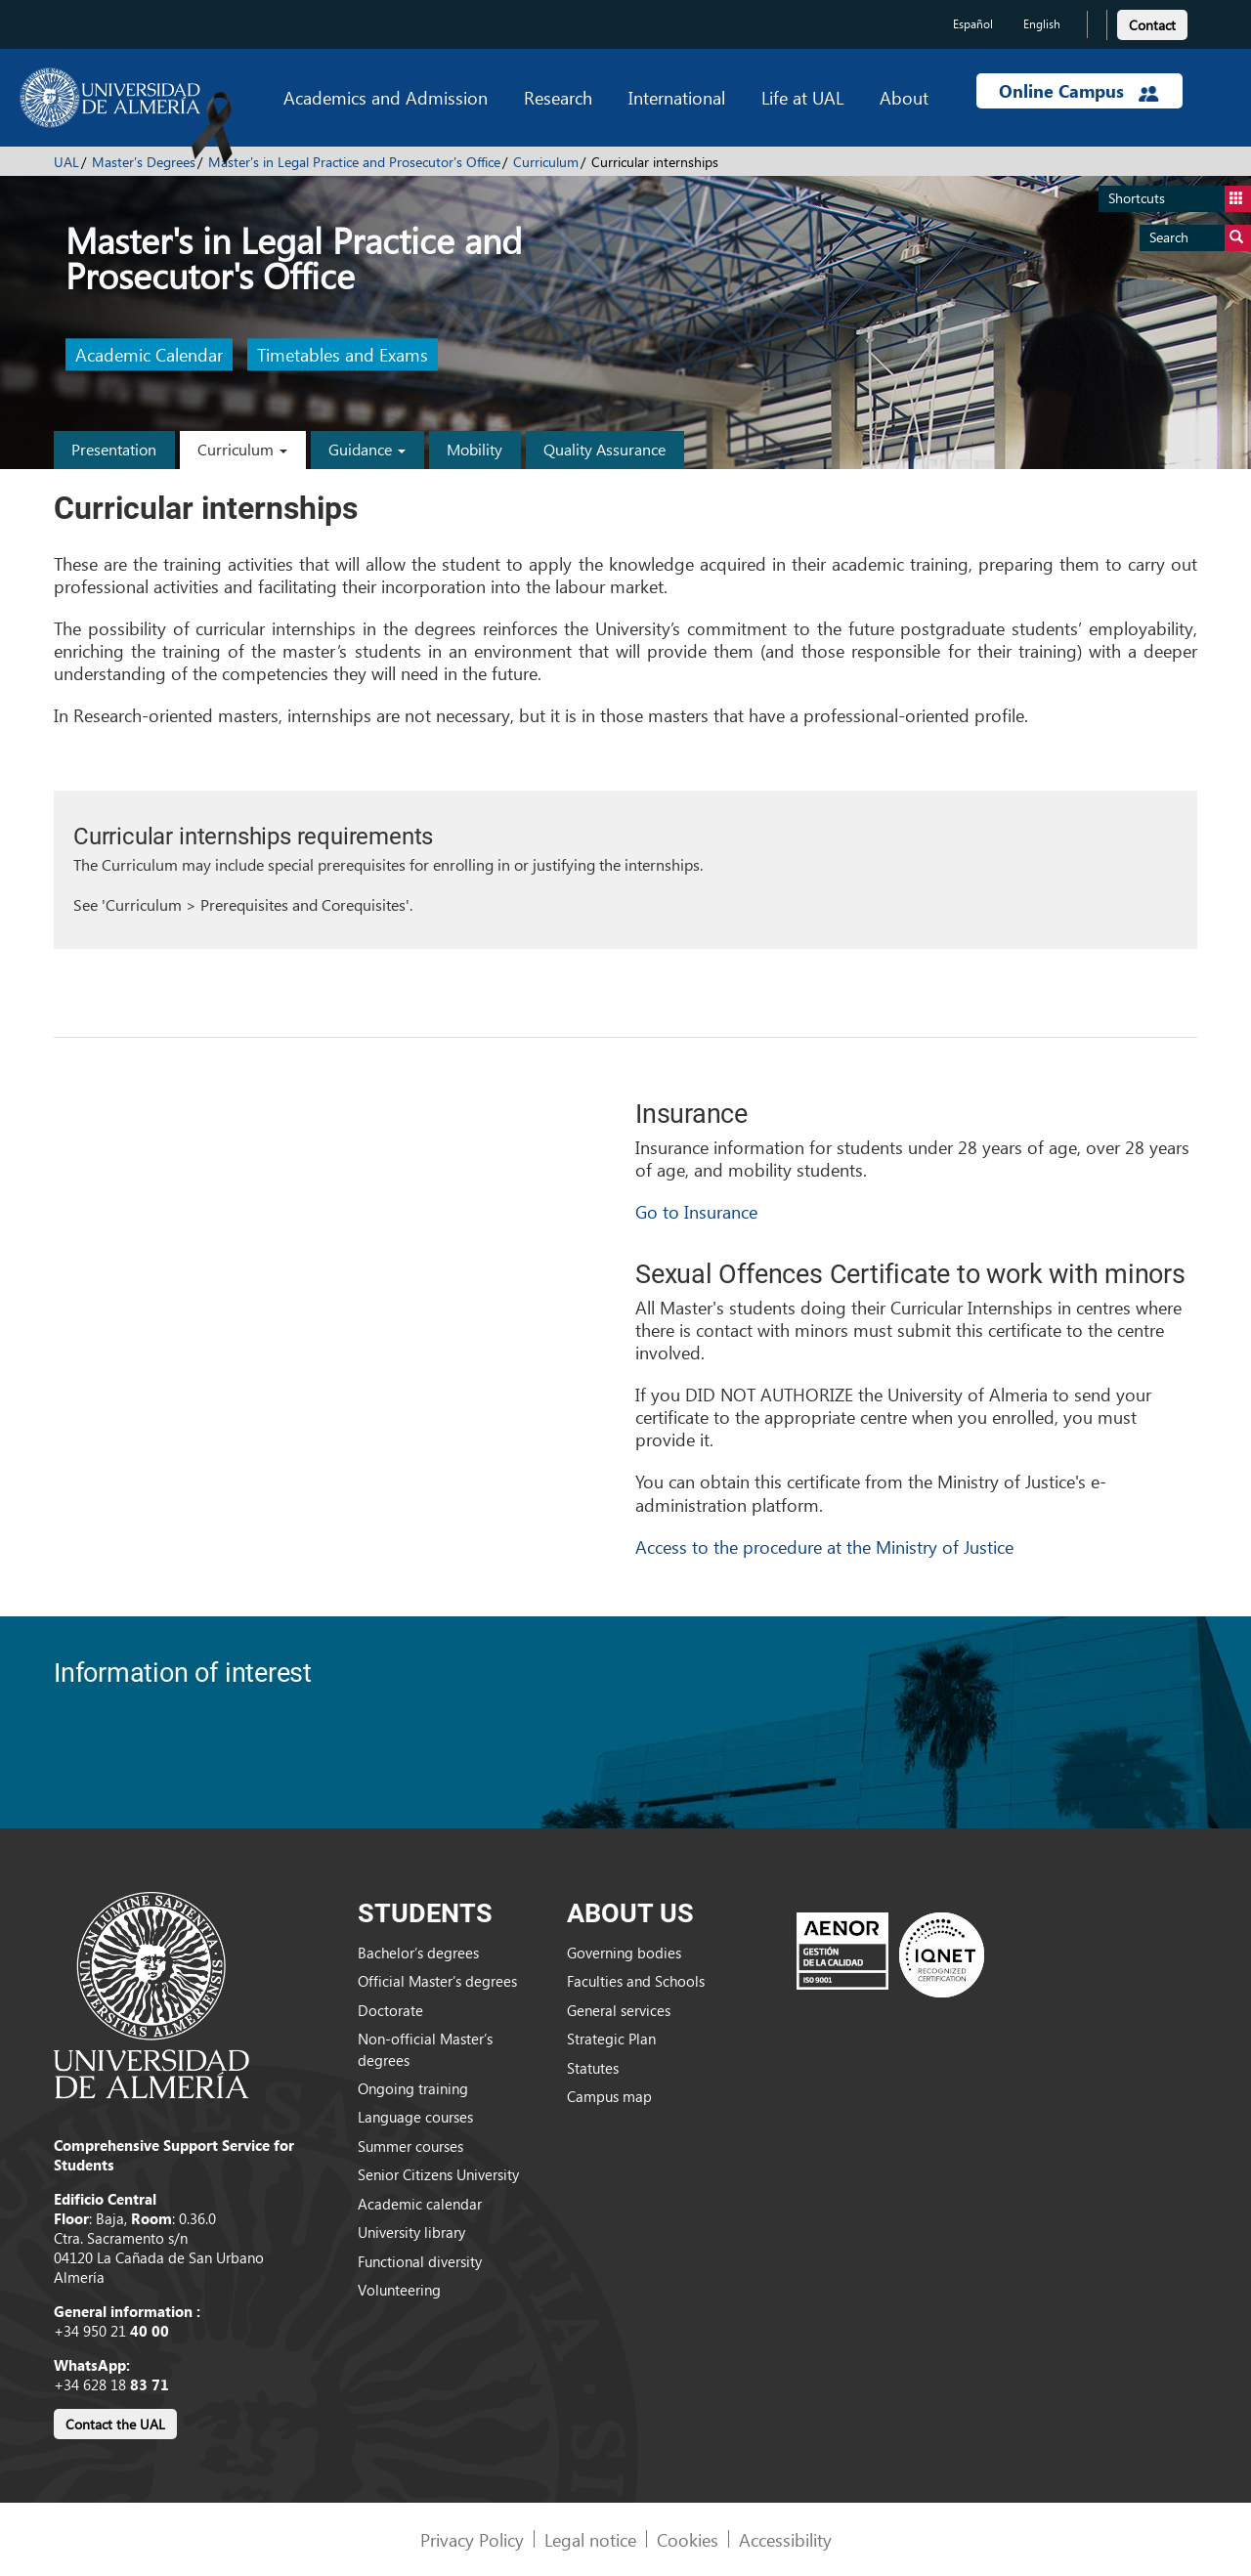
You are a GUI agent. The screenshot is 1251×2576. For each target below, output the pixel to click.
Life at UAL (802, 97)
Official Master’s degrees (437, 1981)
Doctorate (390, 2010)
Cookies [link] (687, 2539)
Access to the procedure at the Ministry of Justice (824, 1546)
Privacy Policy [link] (472, 2539)
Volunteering (399, 2289)
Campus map (609, 2096)
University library (411, 2232)
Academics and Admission (385, 97)
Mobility (474, 449)
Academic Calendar (149, 355)
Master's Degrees (143, 161)
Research (558, 97)
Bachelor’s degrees (418, 1952)
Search (1200, 238)
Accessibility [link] (785, 2539)
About (904, 97)
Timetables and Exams (342, 355)
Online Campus (1079, 91)
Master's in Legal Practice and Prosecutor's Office (354, 161)
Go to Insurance (696, 1211)
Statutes (593, 2068)
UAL (66, 161)
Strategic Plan (611, 2038)
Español (973, 24)
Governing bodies (624, 1952)
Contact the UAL (115, 2424)
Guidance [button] (367, 449)
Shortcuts (1179, 199)
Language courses (415, 2116)
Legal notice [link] (590, 2539)
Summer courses (410, 2146)
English (1041, 24)
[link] (1152, 22)
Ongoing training (413, 2088)
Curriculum (546, 161)
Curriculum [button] (242, 449)
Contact (1152, 25)
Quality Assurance (604, 449)
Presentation (113, 449)
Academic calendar (420, 2203)
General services (618, 2010)
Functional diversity (420, 2261)
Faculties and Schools (636, 1981)
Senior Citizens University (438, 2174)
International (676, 97)
